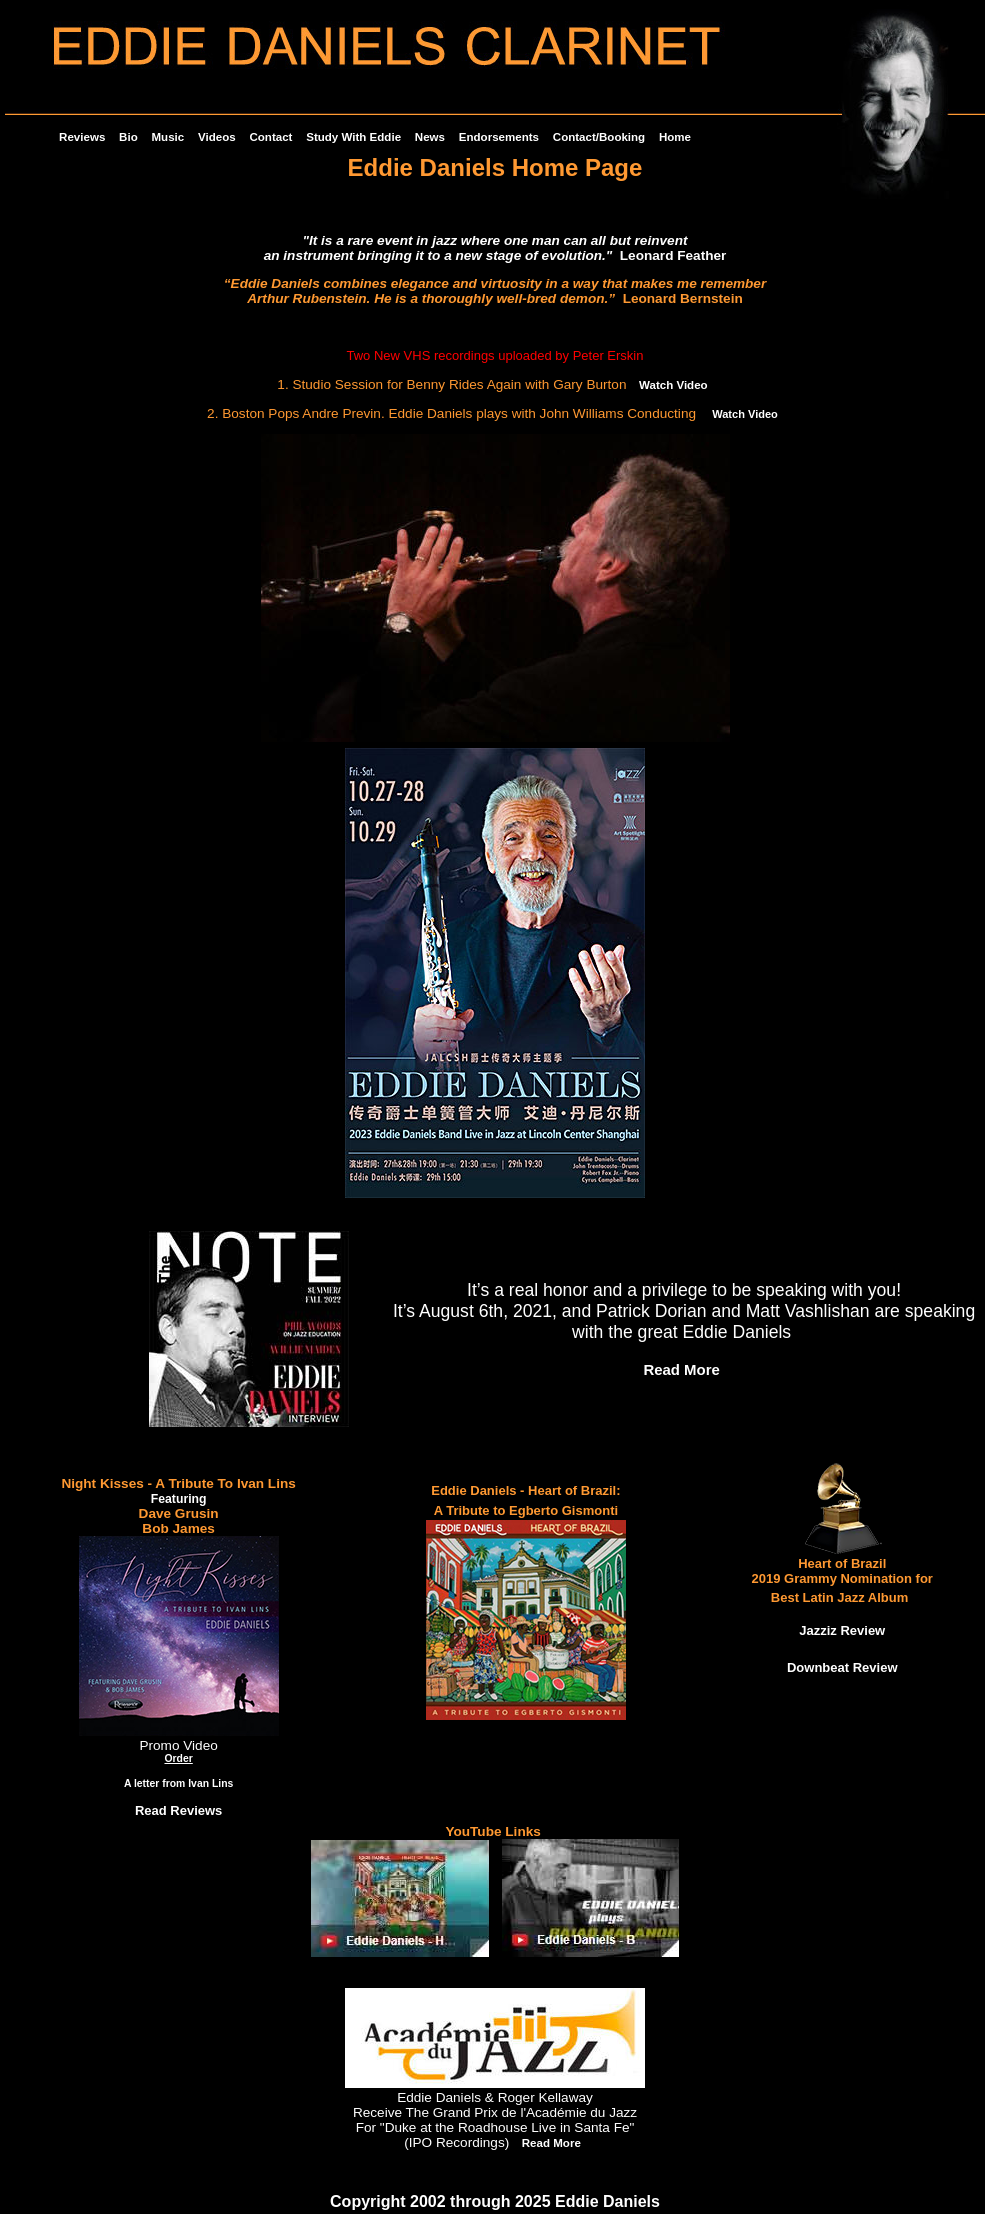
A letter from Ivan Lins (178, 1783)
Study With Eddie (353, 137)
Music (168, 137)
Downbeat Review (842, 1667)
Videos (217, 137)
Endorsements (499, 137)
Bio (128, 137)
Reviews (82, 137)
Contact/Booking (599, 137)
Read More (681, 1369)
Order (178, 1758)
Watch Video (673, 385)
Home (675, 137)
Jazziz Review (842, 1630)
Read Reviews (178, 1810)
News (430, 137)
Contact (270, 137)
